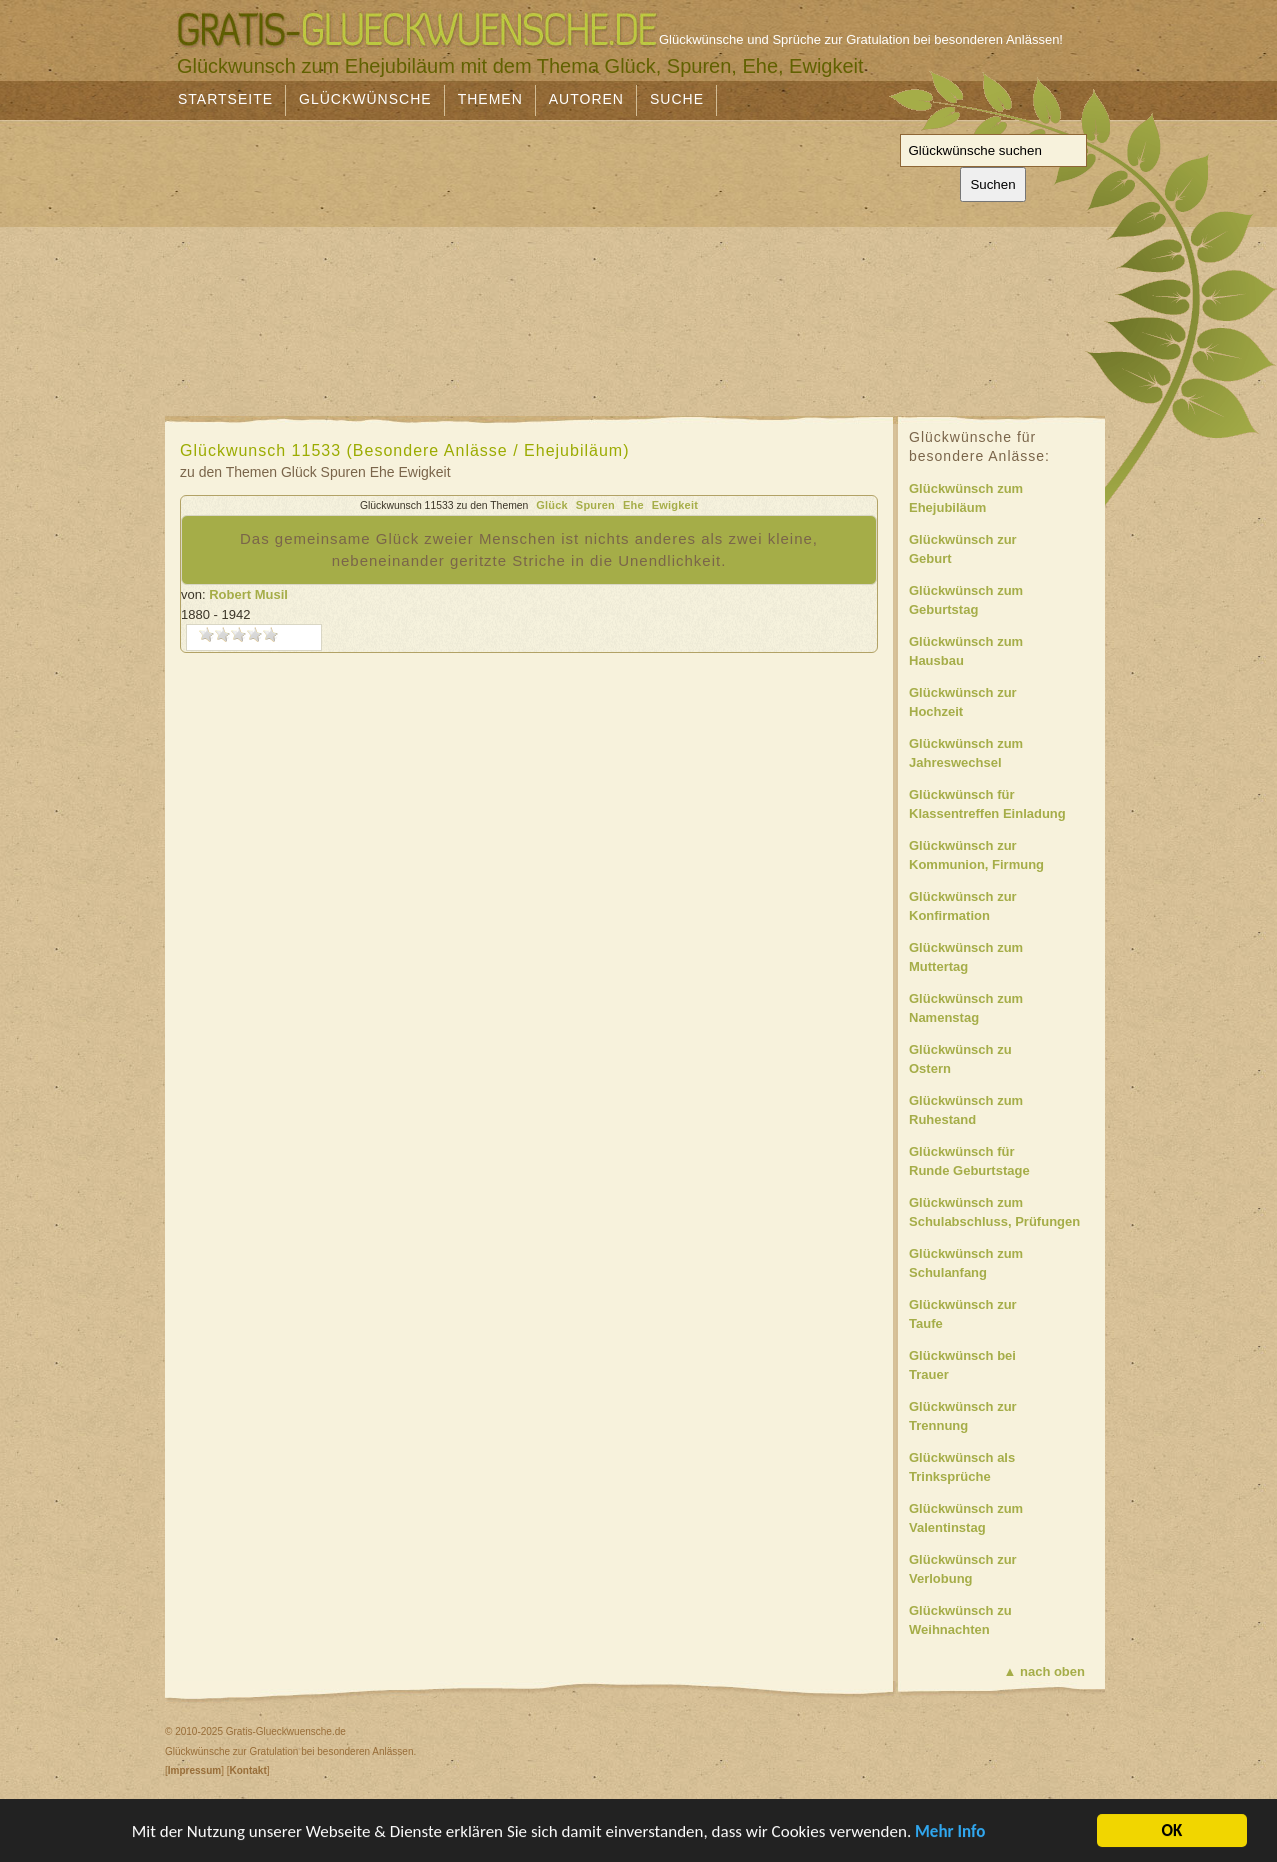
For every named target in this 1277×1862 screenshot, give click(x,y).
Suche (677, 99)
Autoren (586, 99)
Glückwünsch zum (1004, 499)
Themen (490, 99)
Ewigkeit (675, 505)
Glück (552, 505)
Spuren (595, 505)
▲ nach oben (1045, 1671)
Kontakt (247, 1770)
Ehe (633, 505)
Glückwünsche (365, 99)
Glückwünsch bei (1004, 1366)
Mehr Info (950, 1833)
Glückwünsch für (1004, 805)
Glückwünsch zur (1004, 550)
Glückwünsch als (1004, 1468)
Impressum (194, 1770)
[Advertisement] (459, 262)
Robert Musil (248, 594)
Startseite (225, 99)
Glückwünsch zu (1004, 1060)
